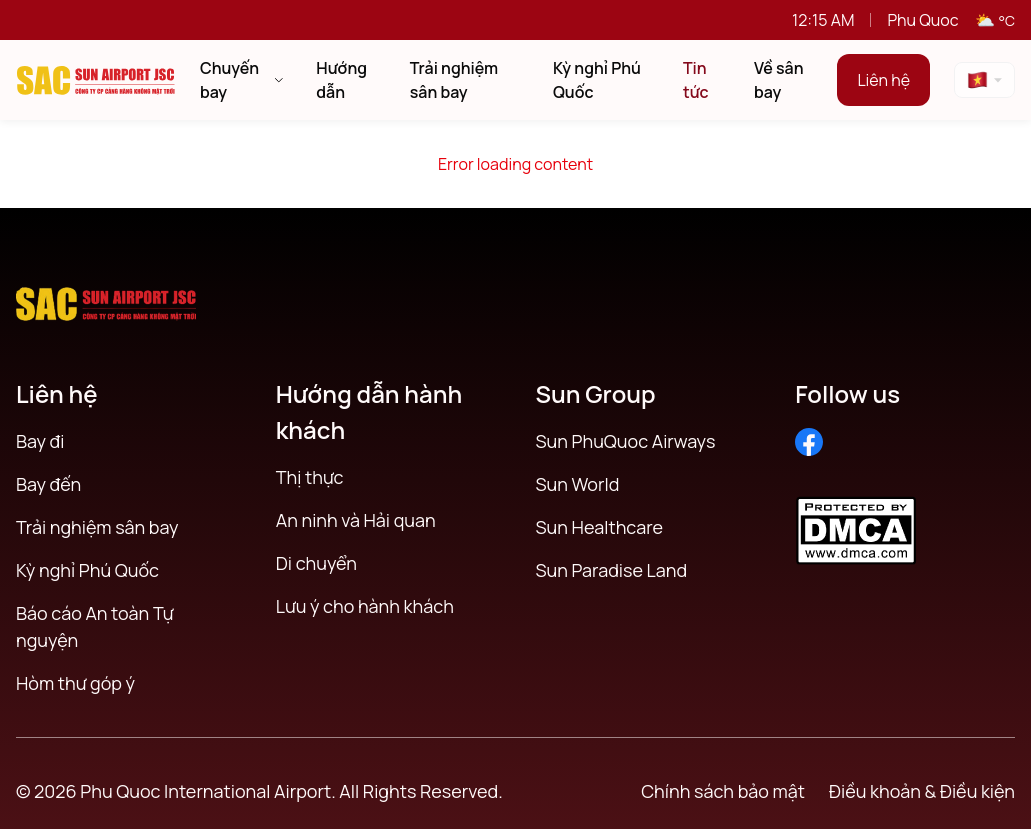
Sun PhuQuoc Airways (626, 441)
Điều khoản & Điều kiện (922, 791)
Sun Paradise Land (612, 570)
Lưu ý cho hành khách (365, 606)
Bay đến (48, 484)
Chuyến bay (242, 80)
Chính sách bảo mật (723, 791)
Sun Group (596, 393)
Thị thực (310, 477)
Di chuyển (316, 563)
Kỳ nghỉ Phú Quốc (87, 570)
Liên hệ (883, 80)
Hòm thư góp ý (75, 683)
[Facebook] (809, 442)
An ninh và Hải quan (356, 520)
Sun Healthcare (600, 527)
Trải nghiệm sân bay (97, 527)
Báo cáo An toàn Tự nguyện (94, 626)
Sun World (578, 484)
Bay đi (40, 441)
